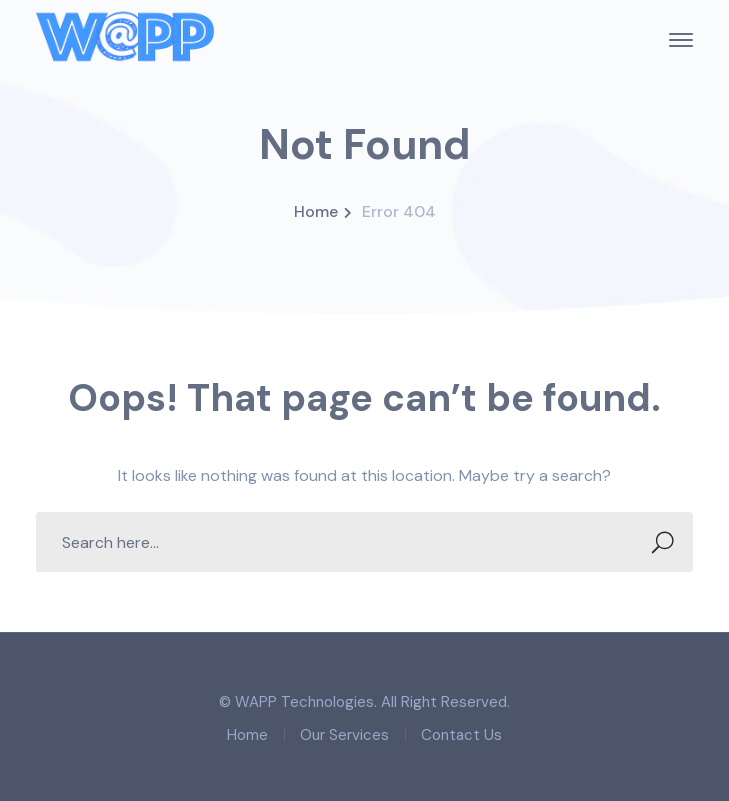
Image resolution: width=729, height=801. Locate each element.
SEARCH (657, 542)
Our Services (344, 735)
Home (316, 211)
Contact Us (461, 735)
